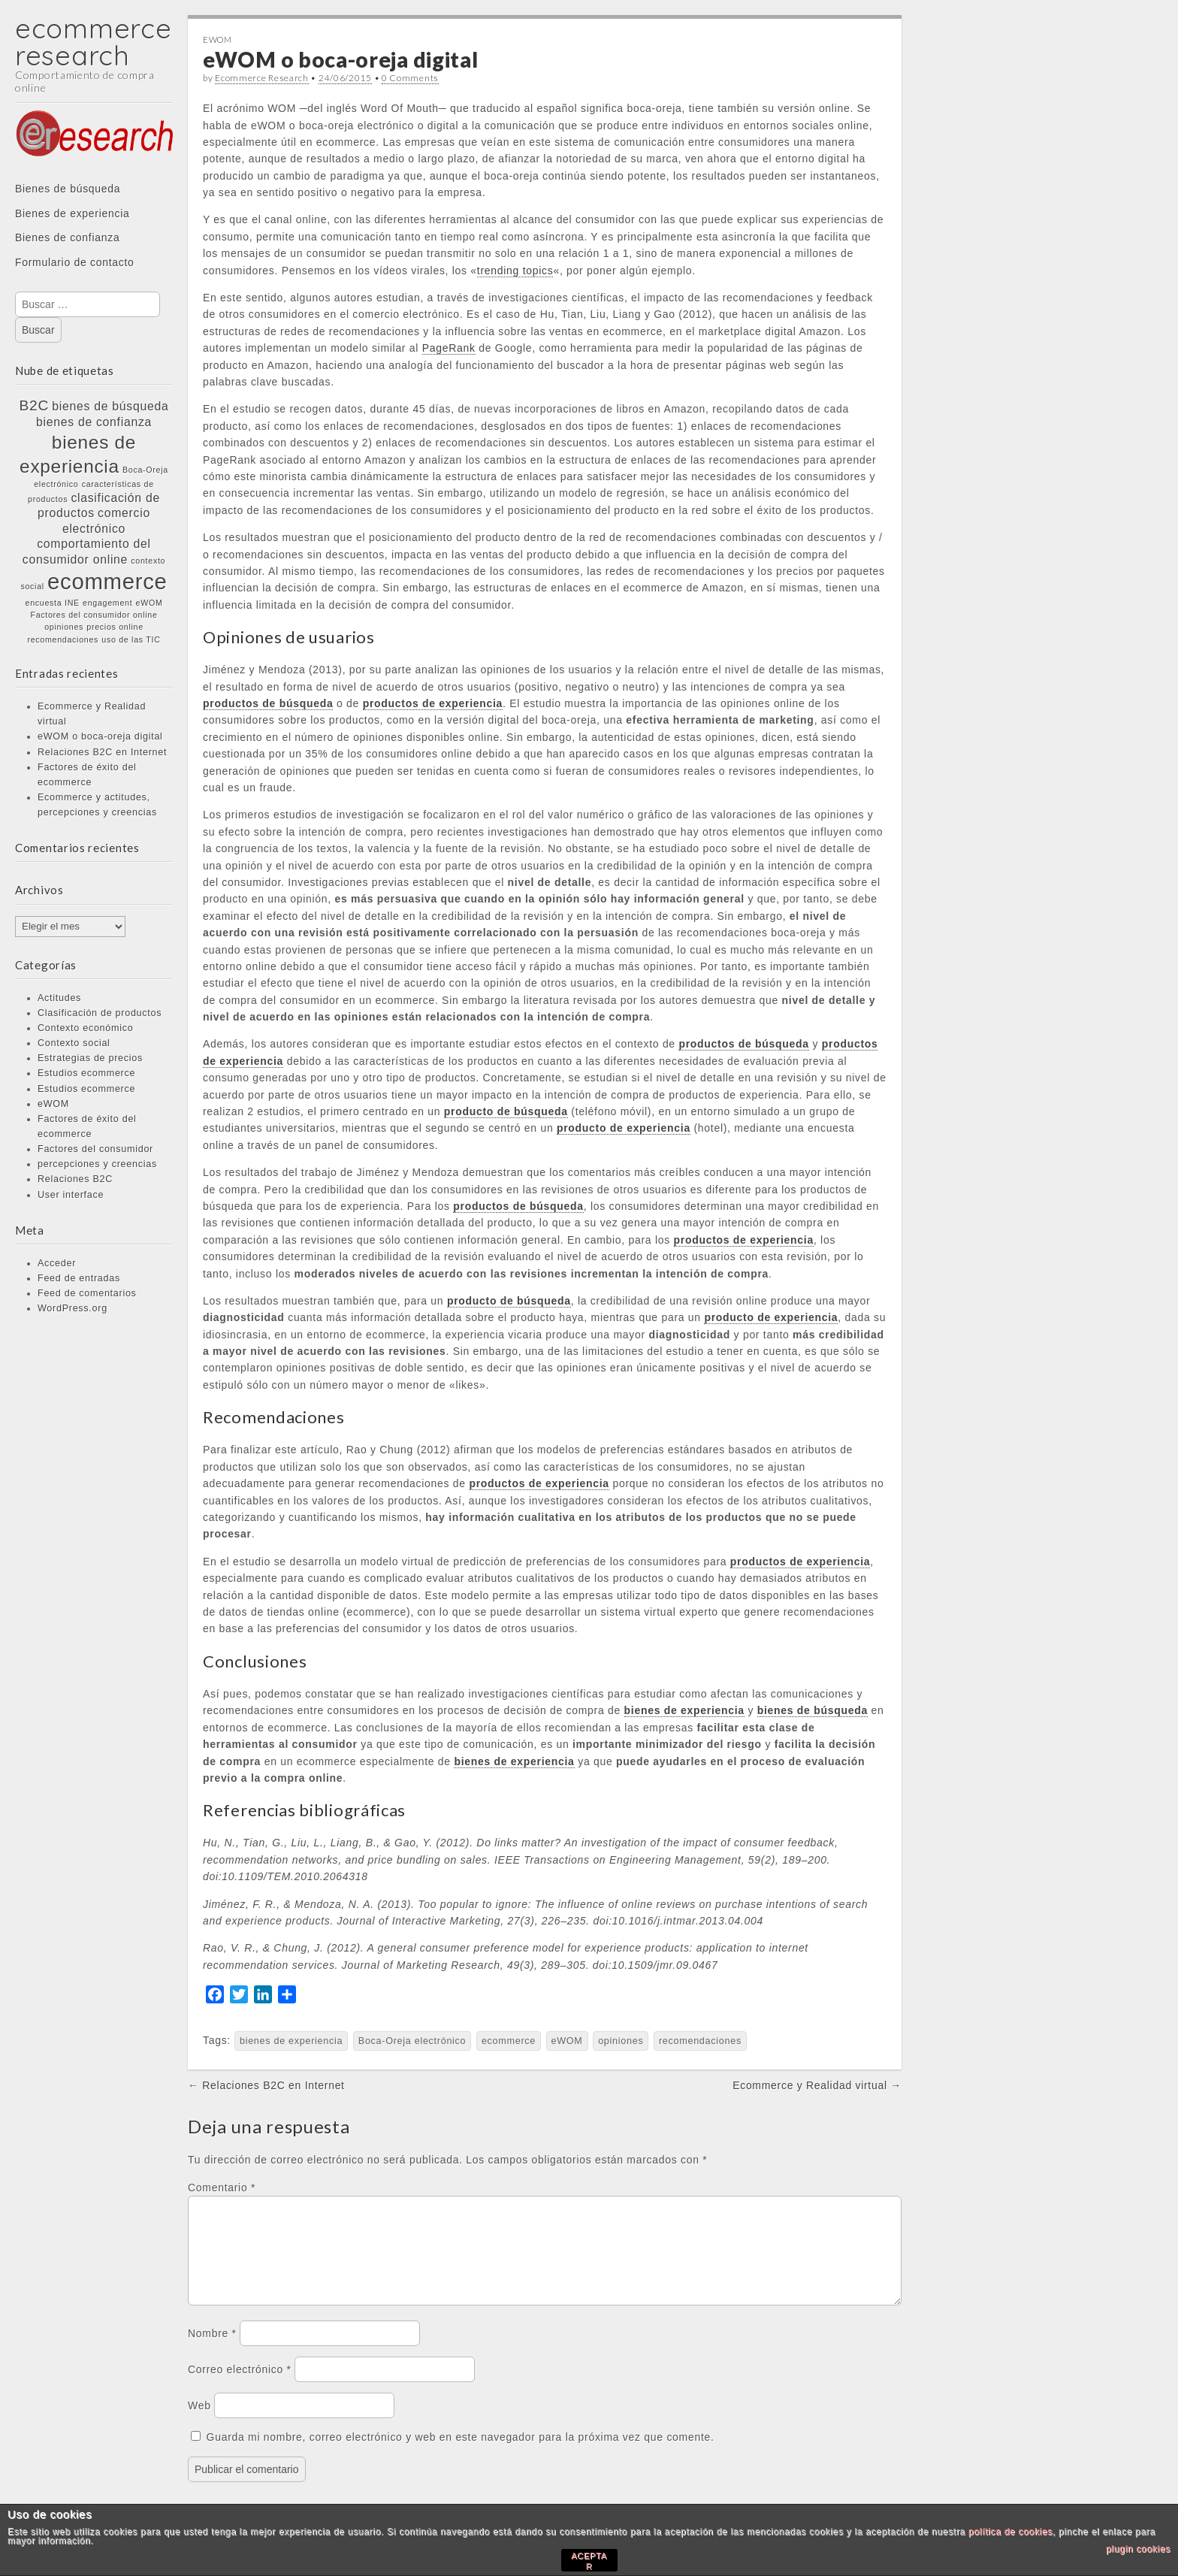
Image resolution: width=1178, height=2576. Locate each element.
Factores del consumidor (95, 1149)
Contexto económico (85, 1028)
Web (199, 2423)
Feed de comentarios (87, 1293)
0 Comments (410, 77)
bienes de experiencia (684, 1710)
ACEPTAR (588, 2561)
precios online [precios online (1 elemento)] (114, 626)
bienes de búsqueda (812, 1710)
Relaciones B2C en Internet (102, 752)
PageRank (449, 348)
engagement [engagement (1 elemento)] (107, 602)
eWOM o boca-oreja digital (100, 736)
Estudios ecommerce (86, 1073)
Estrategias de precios (90, 1058)
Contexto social (74, 1043)
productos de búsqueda (268, 703)
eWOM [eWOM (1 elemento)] (149, 602)
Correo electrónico (239, 2387)
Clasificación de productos (100, 1013)
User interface (71, 1195)
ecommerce (509, 2041)
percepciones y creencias (97, 1164)
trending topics (515, 271)
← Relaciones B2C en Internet (266, 2085)
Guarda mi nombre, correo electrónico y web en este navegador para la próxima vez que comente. (460, 2455)
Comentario (221, 2187)
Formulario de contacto (74, 262)
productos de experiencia (433, 703)
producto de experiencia (623, 1128)
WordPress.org (72, 1308)
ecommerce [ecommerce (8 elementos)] (107, 581)
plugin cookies (1138, 2549)
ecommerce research (93, 41)
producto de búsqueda (506, 1111)
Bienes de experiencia (72, 213)
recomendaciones (700, 2041)
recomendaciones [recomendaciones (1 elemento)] (62, 639)
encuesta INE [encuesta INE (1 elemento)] (53, 602)
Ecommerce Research (262, 77)
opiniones (620, 2041)
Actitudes (59, 998)
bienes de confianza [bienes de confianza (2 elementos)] (94, 422)
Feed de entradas (79, 1278)
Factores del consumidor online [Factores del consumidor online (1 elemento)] (93, 614)
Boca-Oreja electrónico (412, 2041)
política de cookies (1010, 2531)
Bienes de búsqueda (67, 189)
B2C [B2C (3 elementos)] (35, 405)
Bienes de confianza (67, 237)
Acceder (57, 1263)
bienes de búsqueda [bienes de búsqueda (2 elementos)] (110, 406)
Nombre (212, 2351)
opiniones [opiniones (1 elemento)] (63, 626)
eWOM (53, 1104)
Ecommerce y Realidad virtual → (817, 2085)
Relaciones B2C (75, 1179)
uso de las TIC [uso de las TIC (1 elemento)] (130, 639)
